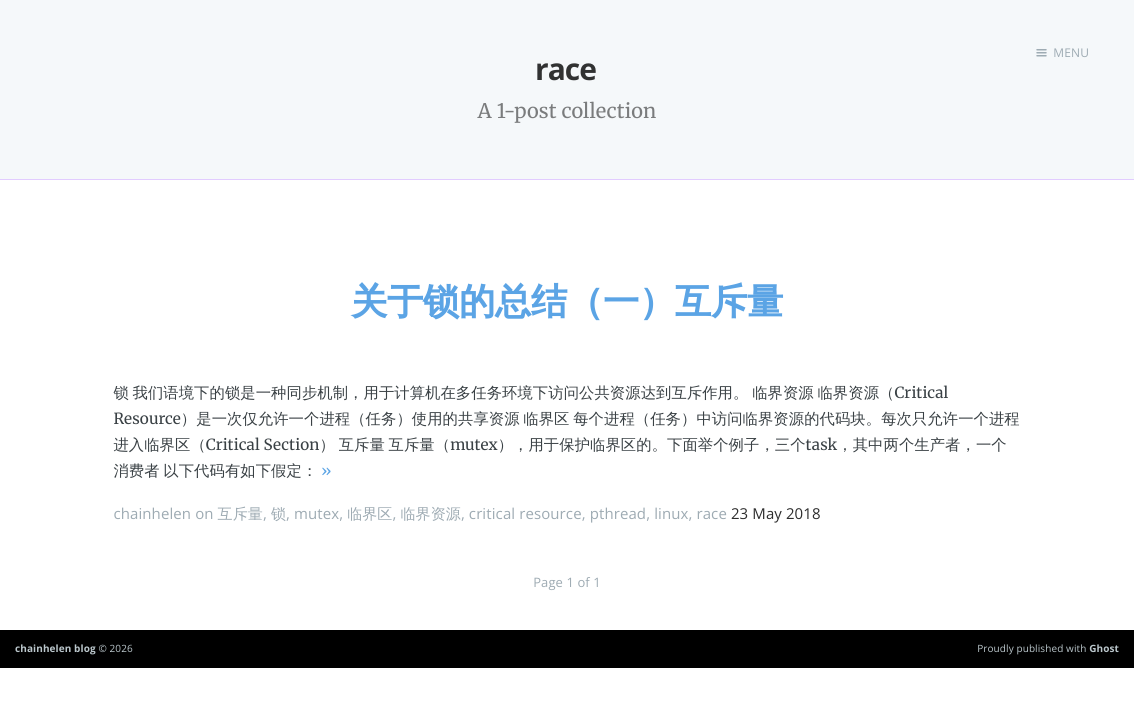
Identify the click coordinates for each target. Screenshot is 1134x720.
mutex (316, 514)
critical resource (525, 514)
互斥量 (240, 514)
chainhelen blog (55, 648)
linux (671, 514)
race (711, 514)
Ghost (1104, 648)
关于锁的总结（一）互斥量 (567, 300)
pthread (618, 514)
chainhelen (152, 514)
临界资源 (430, 514)
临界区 (369, 514)
